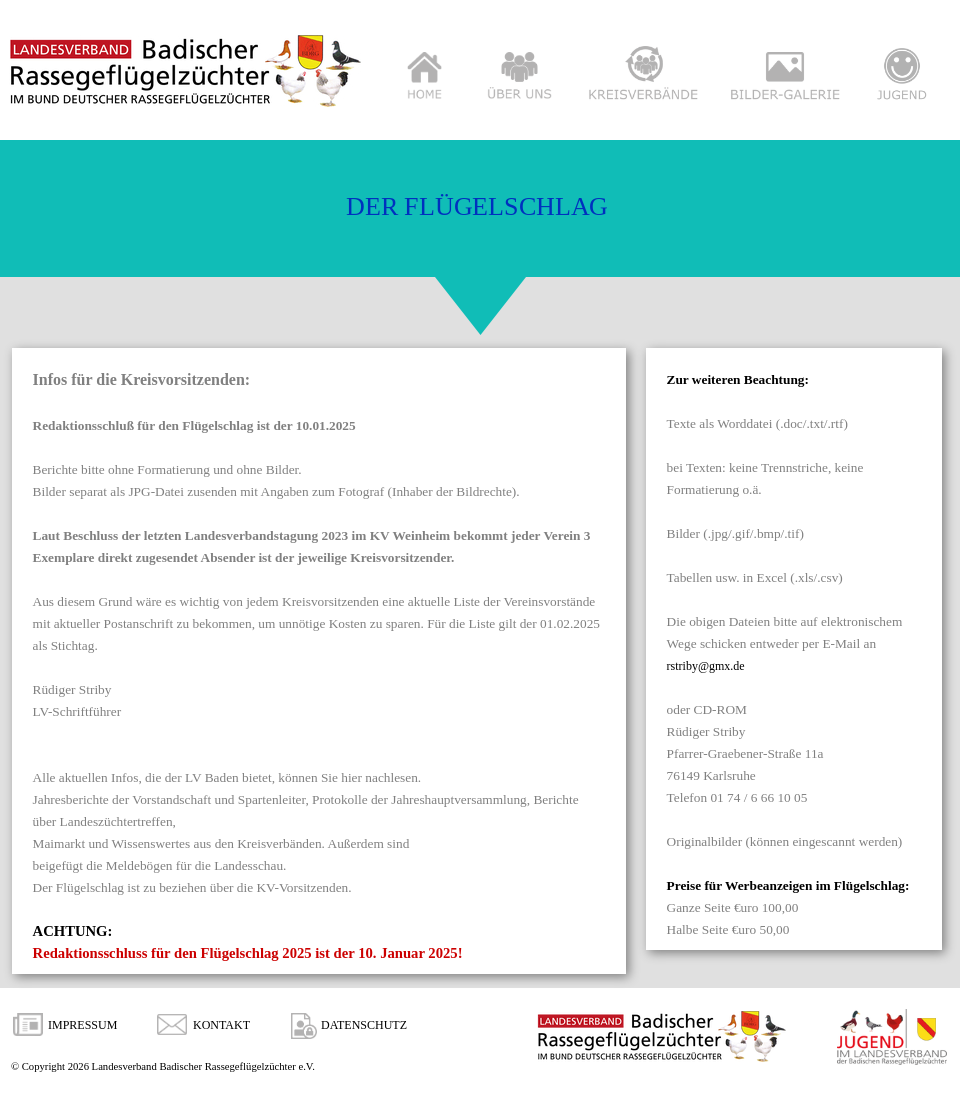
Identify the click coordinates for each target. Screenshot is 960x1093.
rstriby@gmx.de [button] (706, 666)
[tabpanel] (319, 666)
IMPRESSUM (82, 1025)
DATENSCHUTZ (364, 1025)
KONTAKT (221, 1025)
